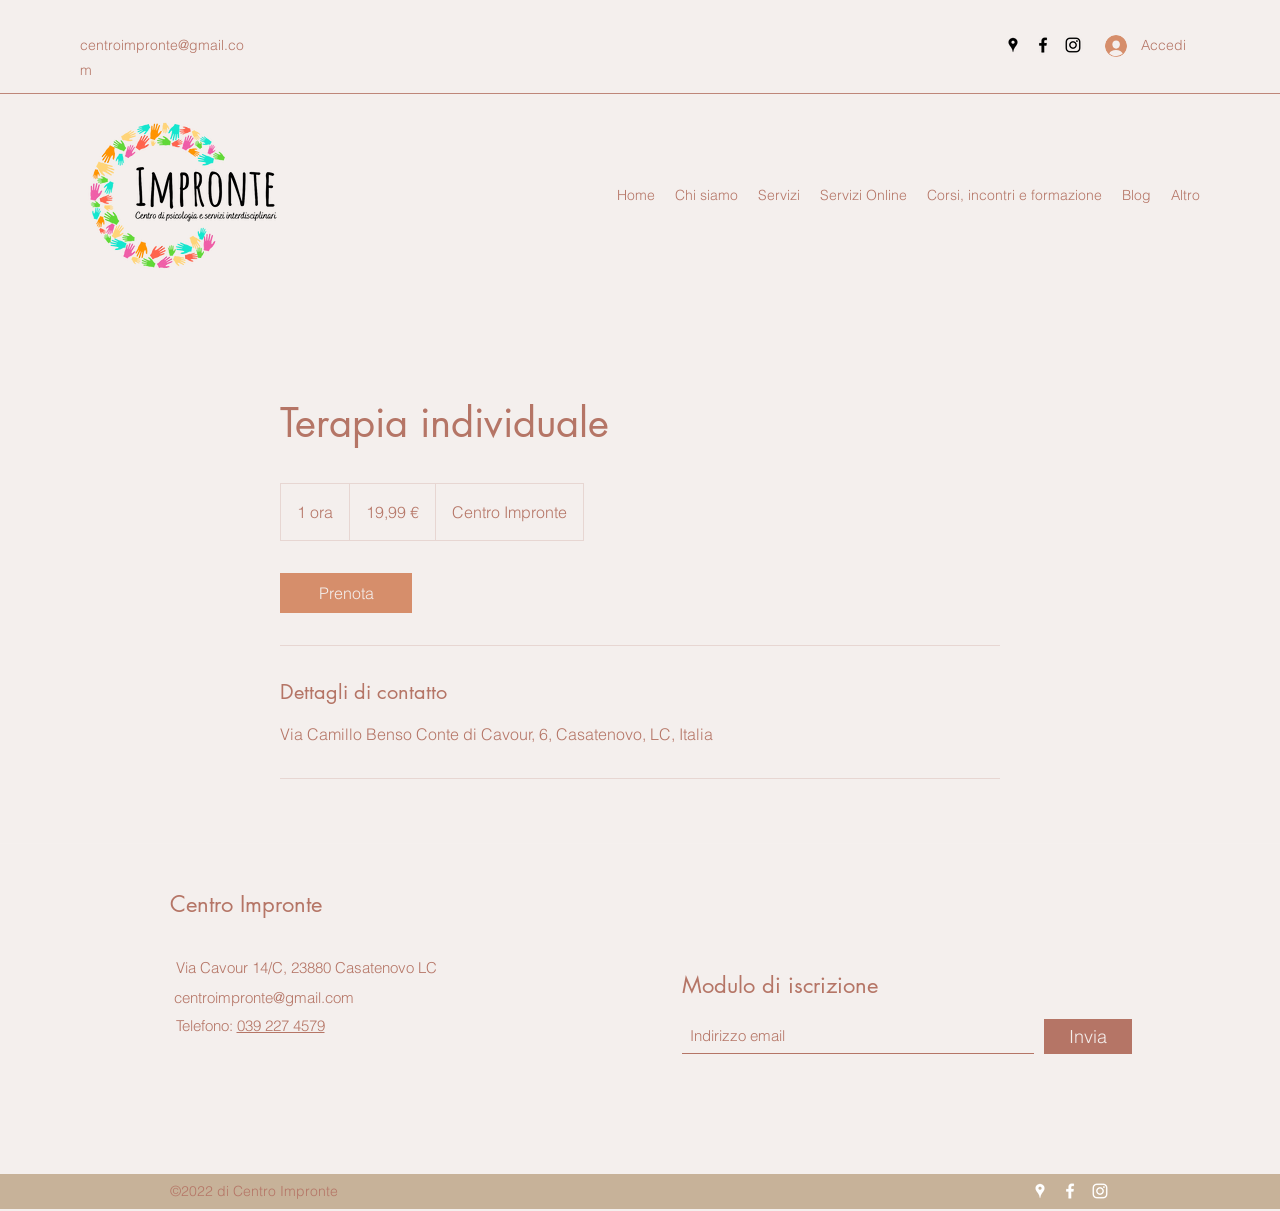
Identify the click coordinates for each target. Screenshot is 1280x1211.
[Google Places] (1013, 45)
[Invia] (1088, 1036)
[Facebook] (1043, 45)
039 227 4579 (281, 1025)
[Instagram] (1073, 45)
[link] (346, 593)
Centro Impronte (246, 904)
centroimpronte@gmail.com (264, 997)
